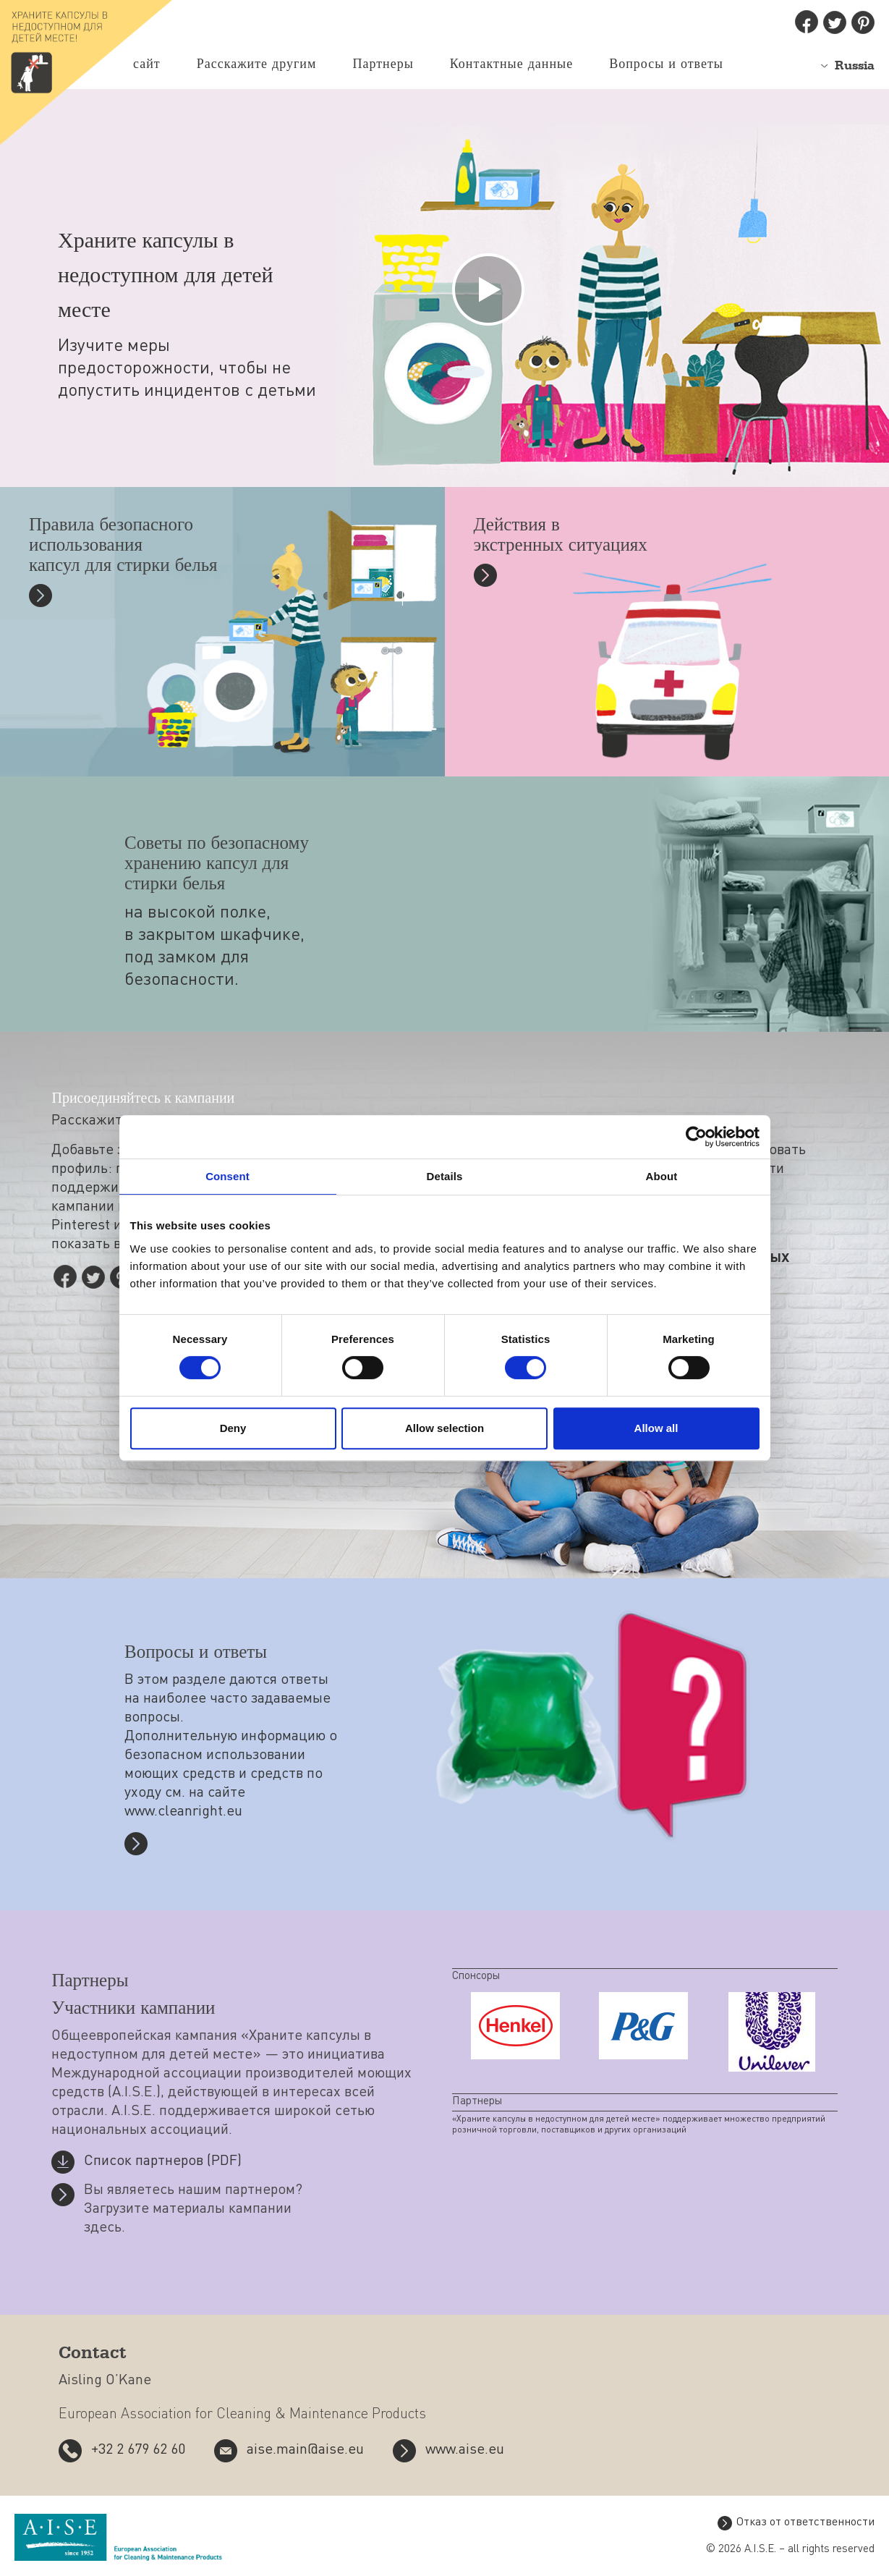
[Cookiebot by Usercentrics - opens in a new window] (696, 1137)
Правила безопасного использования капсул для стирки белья (123, 546)
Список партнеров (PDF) (163, 2162)
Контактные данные (511, 64)
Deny (233, 1428)
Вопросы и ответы (666, 64)
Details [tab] (445, 1176)
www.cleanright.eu (183, 1812)
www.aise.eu (464, 2451)
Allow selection (444, 1428)
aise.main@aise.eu (305, 2451)
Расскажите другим (257, 64)
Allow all (656, 1428)
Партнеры (382, 64)
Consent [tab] (227, 1176)
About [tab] (662, 1176)
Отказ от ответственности (805, 2523)
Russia (855, 65)
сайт (147, 64)
